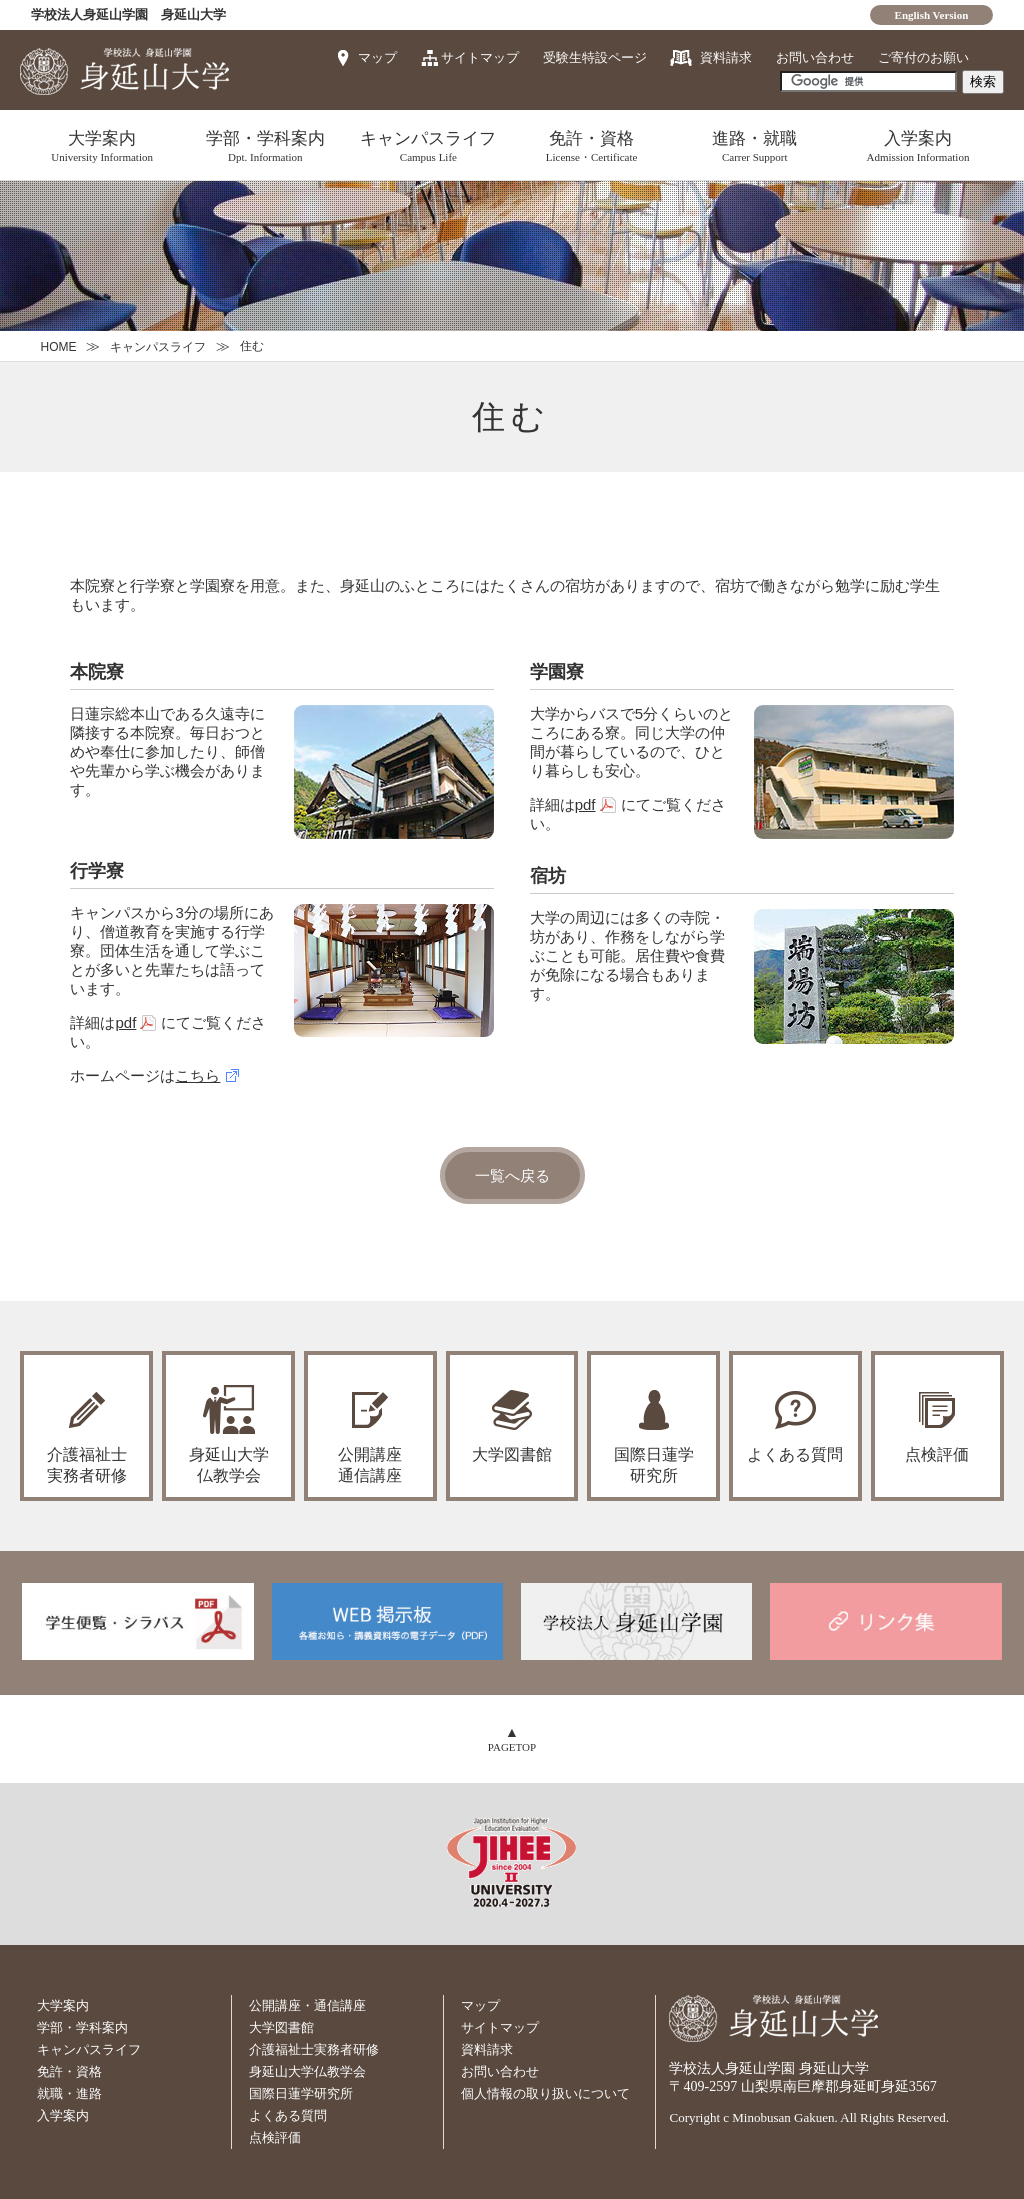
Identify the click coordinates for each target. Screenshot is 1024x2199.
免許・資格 (591, 146)
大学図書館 (512, 1454)
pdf (125, 1022)
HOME (58, 347)
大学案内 (101, 146)
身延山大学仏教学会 (307, 2071)
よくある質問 (795, 1454)
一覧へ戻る (512, 1175)
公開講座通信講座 (370, 1465)
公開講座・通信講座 (307, 2005)
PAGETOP (512, 1747)
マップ (377, 57)
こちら (197, 1075)
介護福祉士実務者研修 (314, 2049)
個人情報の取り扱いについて (545, 2093)
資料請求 (726, 57)
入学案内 (917, 146)
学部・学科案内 (265, 146)
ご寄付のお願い (923, 57)
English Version (932, 15)
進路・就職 (754, 146)
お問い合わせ (815, 57)
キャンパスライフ (428, 146)
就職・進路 (69, 2093)
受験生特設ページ (595, 57)
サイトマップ (480, 57)
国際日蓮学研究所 (654, 1465)
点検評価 (937, 1454)
